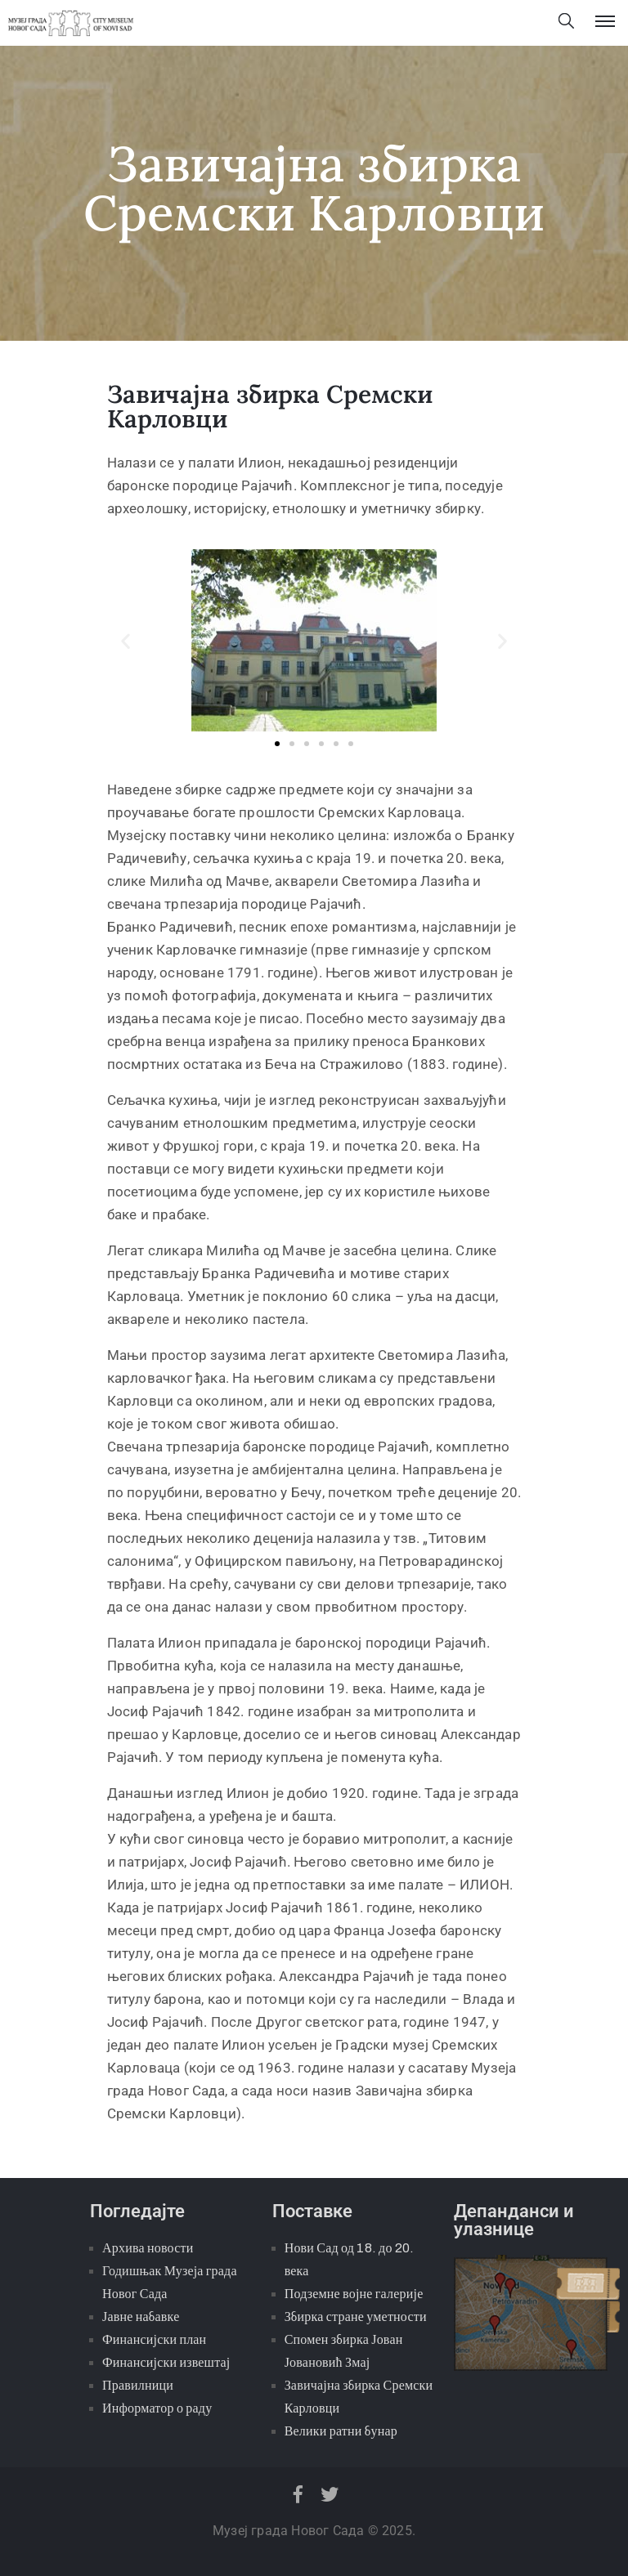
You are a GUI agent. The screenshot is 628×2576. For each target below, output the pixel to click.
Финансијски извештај (166, 2362)
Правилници (137, 2385)
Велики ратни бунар (341, 2431)
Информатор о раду (157, 2408)
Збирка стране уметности (356, 2316)
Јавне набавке (140, 2316)
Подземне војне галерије (354, 2294)
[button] (125, 641)
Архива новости (147, 2248)
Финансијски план (154, 2339)
